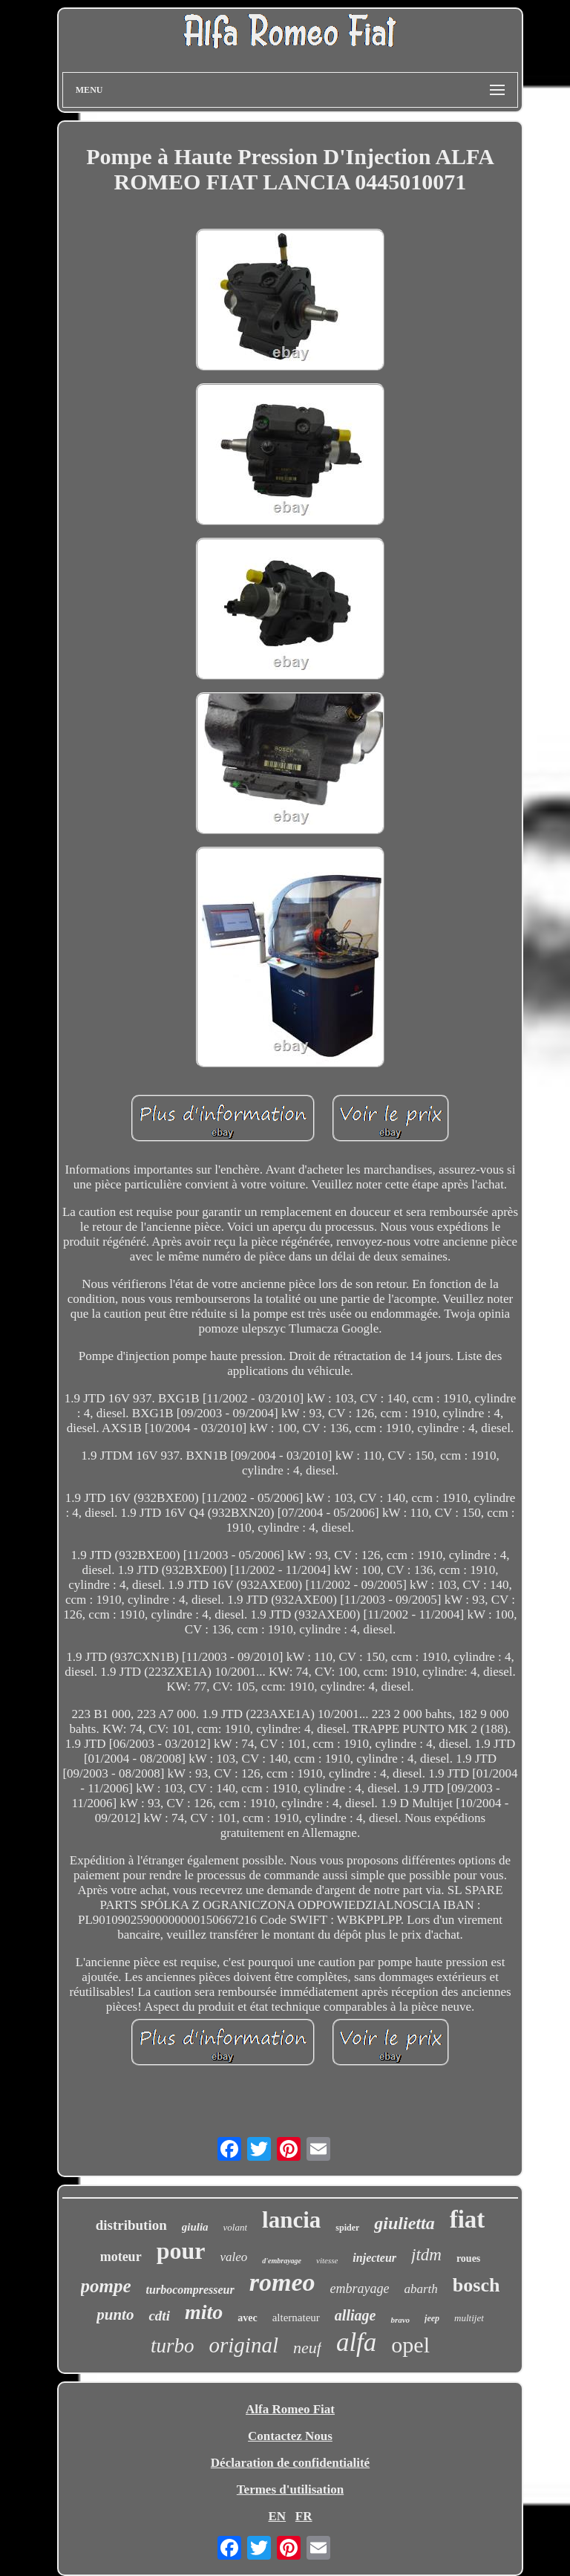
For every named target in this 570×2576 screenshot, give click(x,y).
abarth (421, 2289)
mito (204, 2311)
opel (410, 2344)
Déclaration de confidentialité (290, 2463)
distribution (131, 2225)
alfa (356, 2342)
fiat (467, 2219)
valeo (233, 2257)
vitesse (327, 2260)
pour (181, 2250)
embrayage (360, 2288)
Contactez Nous (290, 2436)
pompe (106, 2286)
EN (277, 2516)
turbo (172, 2346)
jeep (432, 2318)
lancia (291, 2220)
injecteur (374, 2257)
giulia (195, 2227)
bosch (476, 2285)
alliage (355, 2315)
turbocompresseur (190, 2289)
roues (468, 2258)
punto (115, 2314)
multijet (469, 2317)
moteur (121, 2256)
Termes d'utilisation (290, 2489)
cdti (159, 2315)
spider (347, 2227)
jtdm (426, 2254)
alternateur (296, 2317)
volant (235, 2227)
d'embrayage (281, 2261)
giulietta (404, 2223)
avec (247, 2317)
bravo (400, 2319)
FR (303, 2516)
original (243, 2345)
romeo (282, 2282)
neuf (307, 2347)
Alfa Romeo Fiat (290, 2409)
